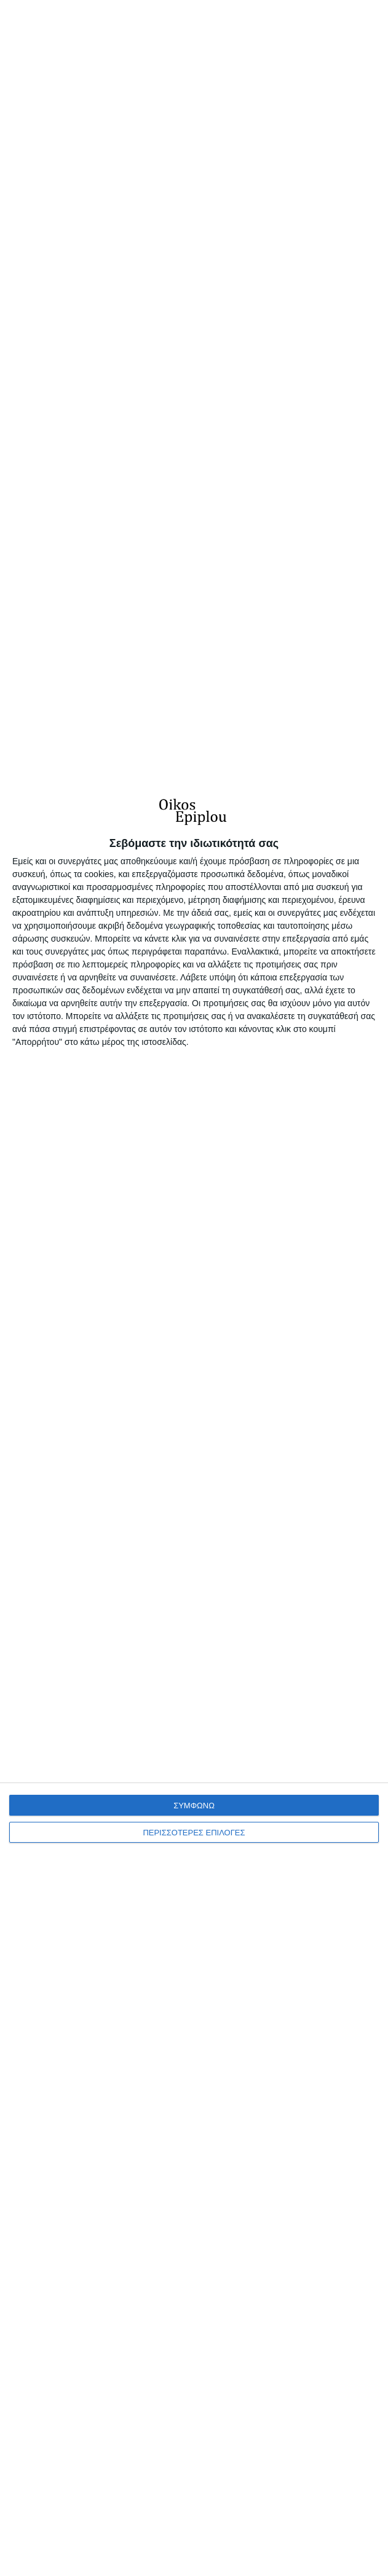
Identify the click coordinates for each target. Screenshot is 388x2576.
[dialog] (194, 1674)
